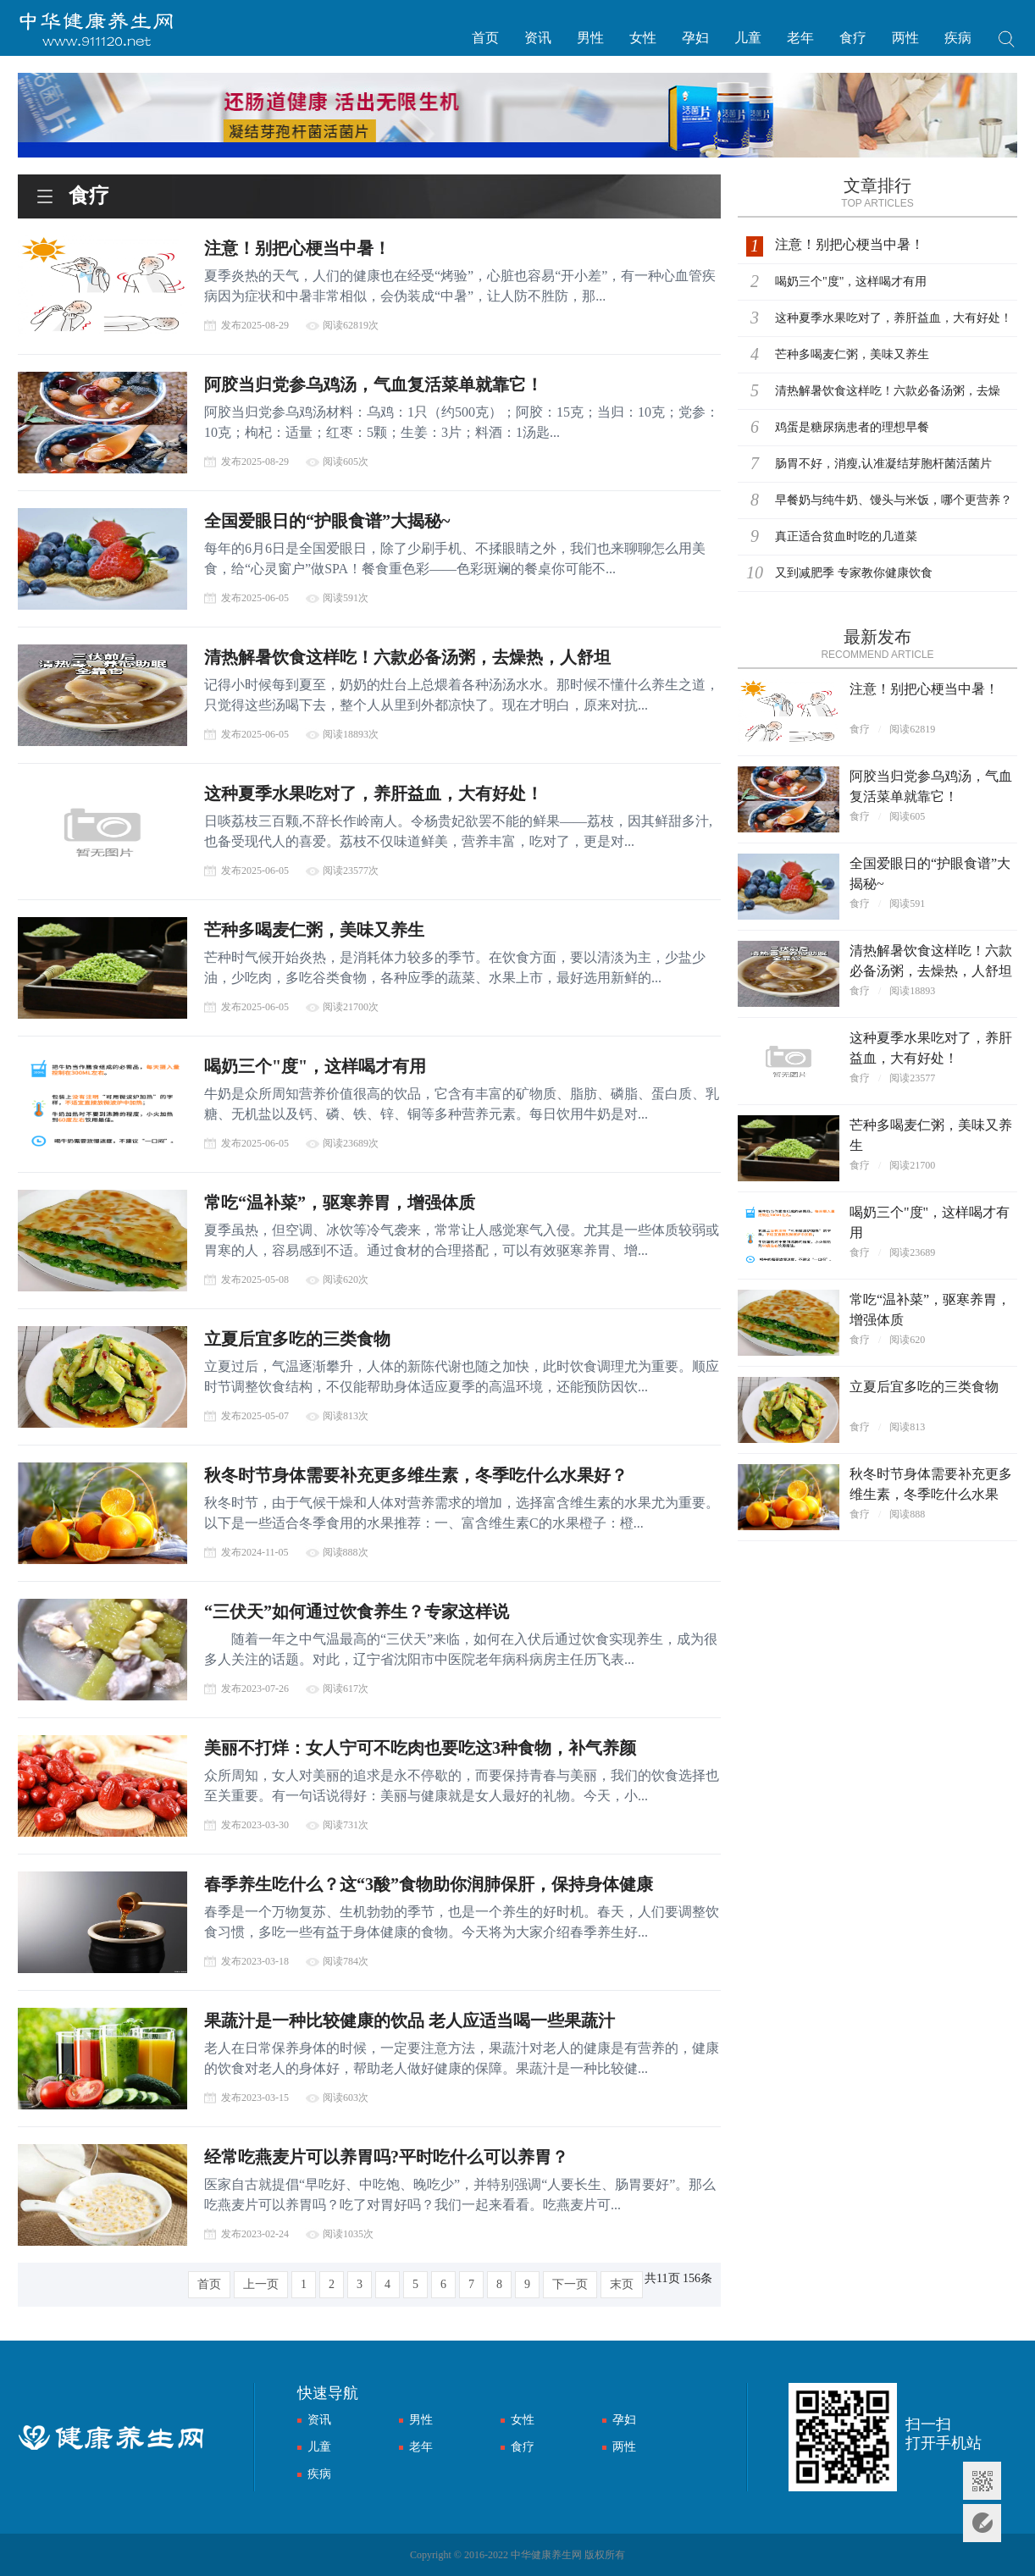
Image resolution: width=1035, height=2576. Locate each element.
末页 (622, 2284)
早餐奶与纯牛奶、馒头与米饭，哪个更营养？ (893, 500)
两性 (905, 37)
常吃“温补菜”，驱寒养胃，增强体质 (339, 1202)
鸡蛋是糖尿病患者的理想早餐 (852, 427)
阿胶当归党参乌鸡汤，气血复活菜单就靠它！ (373, 384)
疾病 (957, 37)
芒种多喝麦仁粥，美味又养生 (314, 929)
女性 (642, 37)
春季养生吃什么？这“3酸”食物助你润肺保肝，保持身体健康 (428, 1884)
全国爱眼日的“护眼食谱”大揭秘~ (327, 520)
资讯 (537, 37)
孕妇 (695, 37)
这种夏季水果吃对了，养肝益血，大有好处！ (373, 793)
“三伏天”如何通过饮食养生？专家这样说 (356, 1611)
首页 (485, 37)
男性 (590, 37)
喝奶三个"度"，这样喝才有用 (315, 1066)
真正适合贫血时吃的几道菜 (846, 536)
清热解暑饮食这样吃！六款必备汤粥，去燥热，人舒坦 (407, 657)
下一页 (570, 2284)
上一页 (261, 2284)
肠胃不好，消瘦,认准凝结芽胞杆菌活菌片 (883, 463)
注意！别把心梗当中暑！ (297, 248)
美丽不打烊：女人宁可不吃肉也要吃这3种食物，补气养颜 (420, 1748)
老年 (800, 37)
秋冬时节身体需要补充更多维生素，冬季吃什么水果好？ (416, 1475)
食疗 (852, 37)
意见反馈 (982, 2523)
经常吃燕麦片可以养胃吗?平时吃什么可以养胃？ (386, 2157)
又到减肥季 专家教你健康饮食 (854, 573)
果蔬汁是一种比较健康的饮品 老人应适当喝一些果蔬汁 (409, 2020)
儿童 (747, 37)
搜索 (1007, 41)
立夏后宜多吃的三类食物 (297, 1338)
